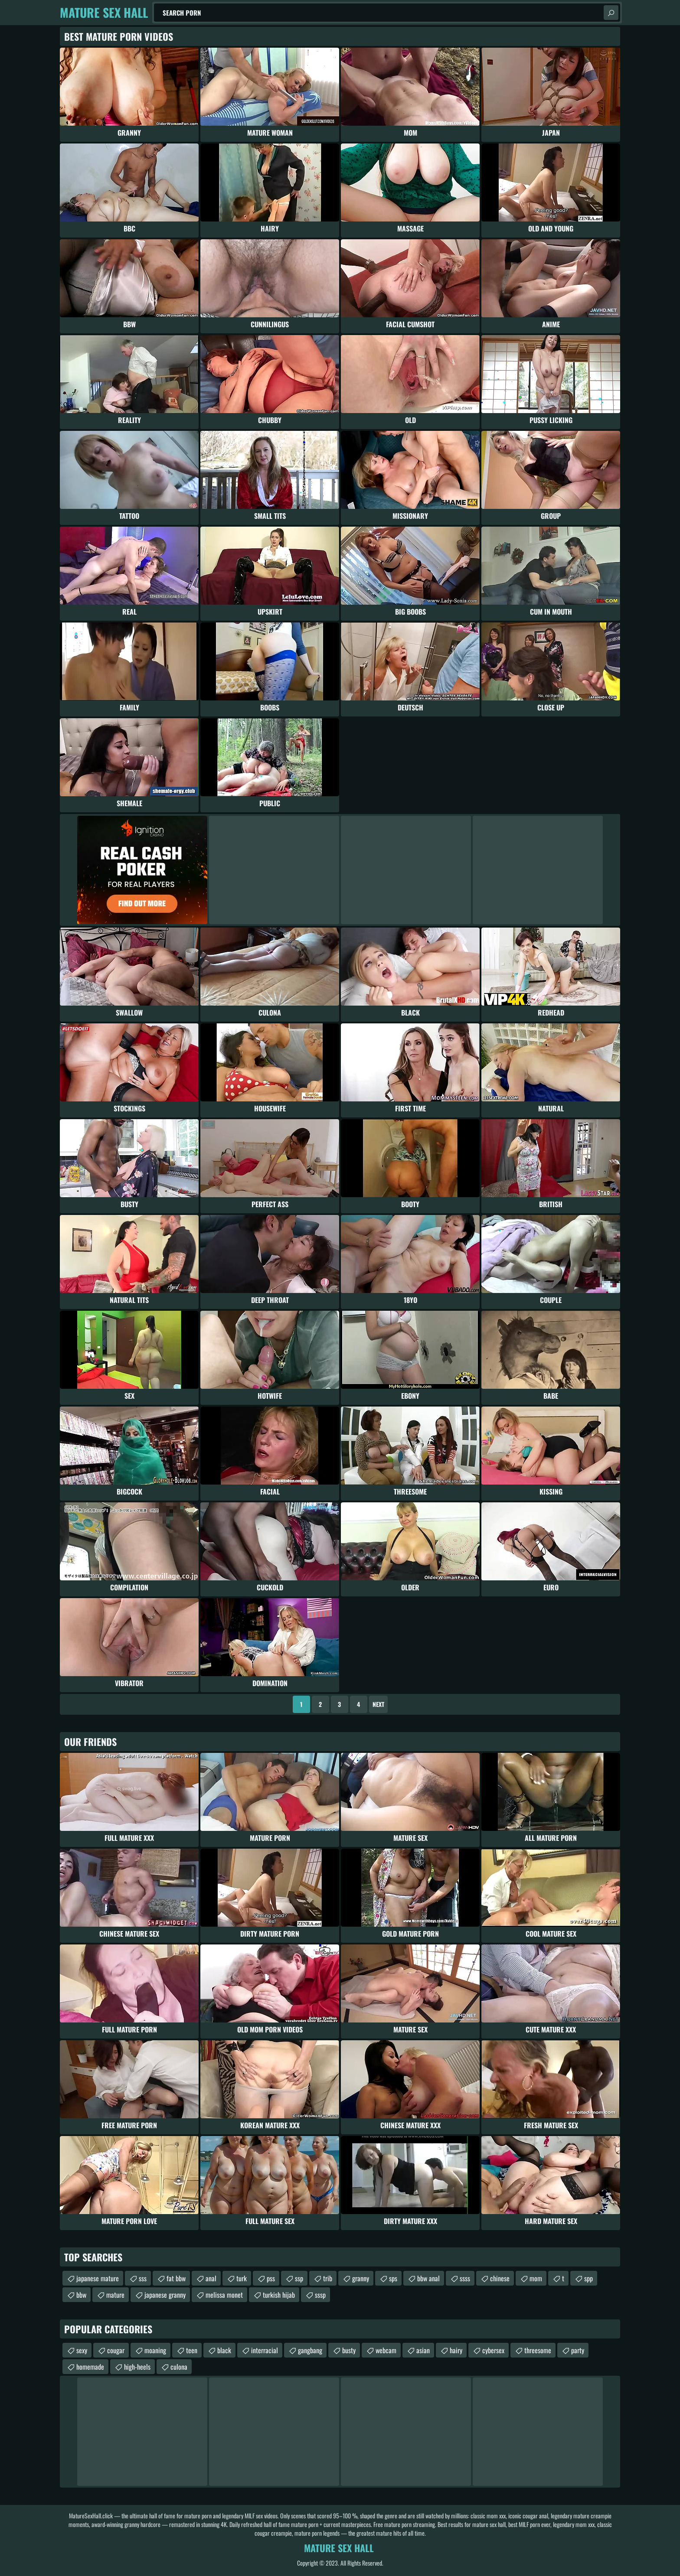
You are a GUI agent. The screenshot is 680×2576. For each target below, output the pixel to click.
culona (178, 2366)
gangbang (310, 2350)
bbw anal (428, 2278)
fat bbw (176, 2278)
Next (378, 1704)
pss (271, 2278)
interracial (264, 2350)
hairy (456, 2350)
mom (536, 2278)
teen (191, 2350)
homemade (90, 2366)
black (224, 2350)
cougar (115, 2350)
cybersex (493, 2350)
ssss (465, 2278)
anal (211, 2278)
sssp (320, 2294)
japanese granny (165, 2294)
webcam (386, 2350)
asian (423, 2350)
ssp (299, 2278)
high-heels (137, 2366)
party (577, 2350)
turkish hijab (279, 2294)
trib (327, 2278)
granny (360, 2278)
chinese (500, 2278)
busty (349, 2350)
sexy (81, 2350)
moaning (155, 2350)
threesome (537, 2350)
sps (393, 2278)
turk (241, 2278)
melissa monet (224, 2294)
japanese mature (97, 2278)
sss (143, 2278)
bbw (81, 2294)
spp (588, 2278)
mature (115, 2294)
